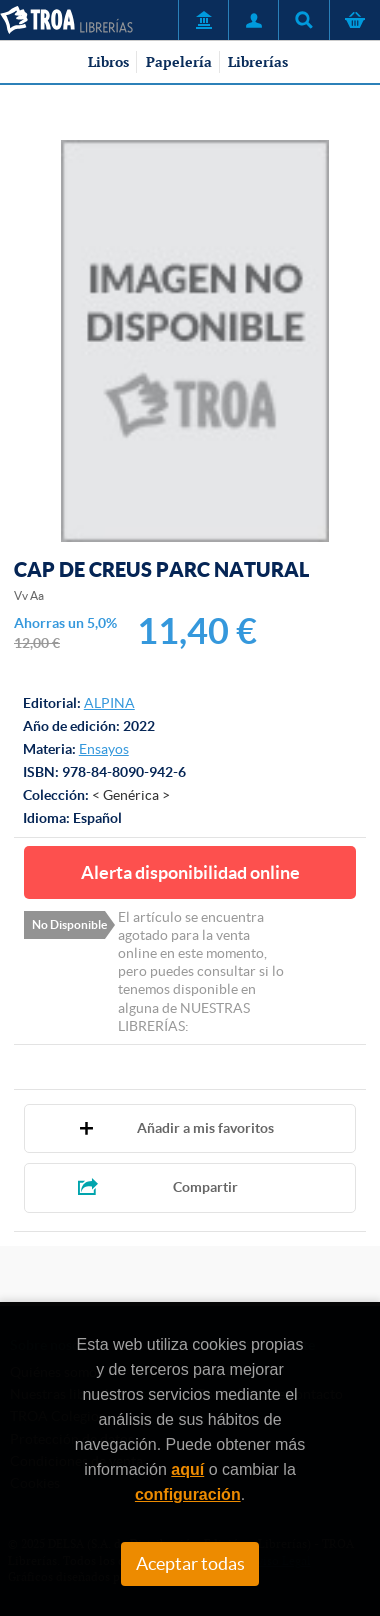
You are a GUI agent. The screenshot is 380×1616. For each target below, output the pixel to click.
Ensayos (104, 749)
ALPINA (109, 703)
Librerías (258, 62)
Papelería (179, 62)
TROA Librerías (66, 20)
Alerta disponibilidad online (190, 872)
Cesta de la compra (354, 20)
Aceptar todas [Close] (190, 1564)
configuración (188, 1494)
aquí (187, 1469)
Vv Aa (29, 595)
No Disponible (69, 924)
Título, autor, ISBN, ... (303, 20)
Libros (108, 62)
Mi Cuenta (253, 20)
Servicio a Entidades (203, 20)
